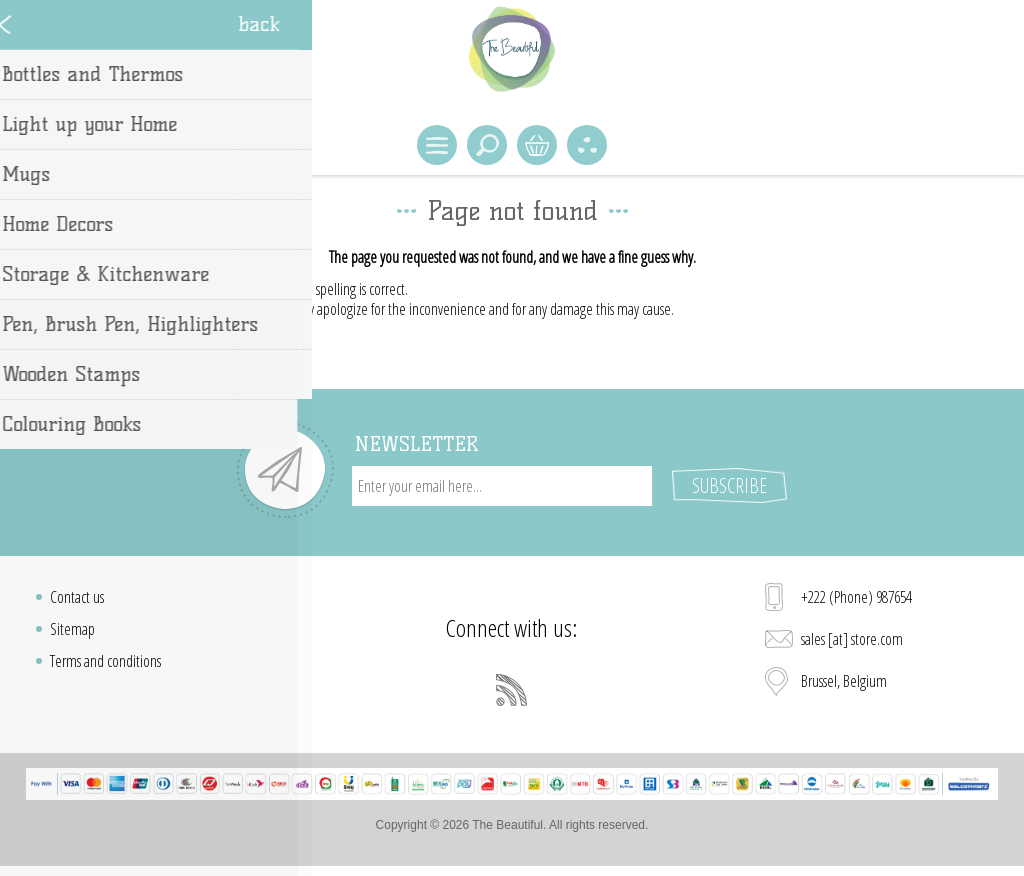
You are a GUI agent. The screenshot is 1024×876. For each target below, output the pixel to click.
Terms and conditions (105, 661)
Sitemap (72, 629)
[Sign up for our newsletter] (502, 486)
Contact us (77, 597)
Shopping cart (537, 145)
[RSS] (512, 690)
